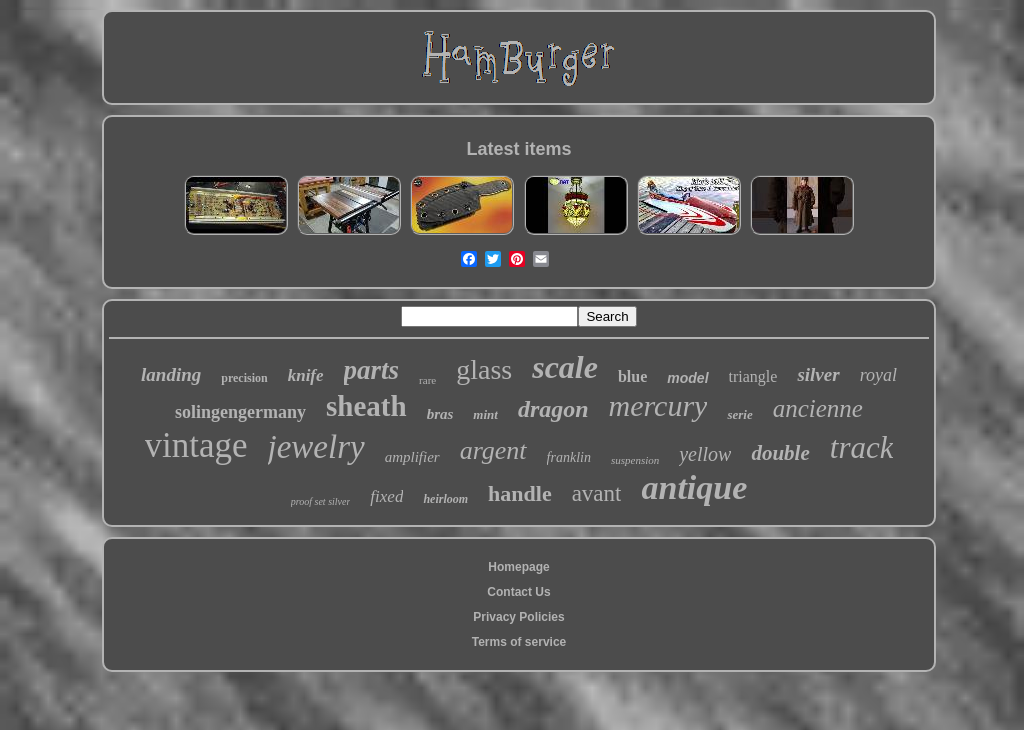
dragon (553, 409)
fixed (386, 496)
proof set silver (321, 501)
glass (484, 369)
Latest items (518, 149)
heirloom (445, 499)
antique (694, 487)
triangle (753, 376)
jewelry (316, 447)
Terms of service (519, 642)
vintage (196, 445)
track (862, 447)
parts (372, 370)
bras (440, 414)
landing (171, 374)
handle (520, 493)
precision (244, 378)
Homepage (518, 567)
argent (493, 450)
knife (306, 375)
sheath (366, 406)
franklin (569, 457)
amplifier (412, 457)
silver (818, 374)
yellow (705, 454)
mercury (658, 405)
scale (565, 367)
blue (632, 376)
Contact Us (518, 592)
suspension (635, 460)
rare (427, 380)
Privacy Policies (518, 617)
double (780, 453)
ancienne (818, 408)
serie (739, 414)
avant (597, 493)
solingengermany (240, 412)
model (687, 378)
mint (485, 414)
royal (878, 375)
